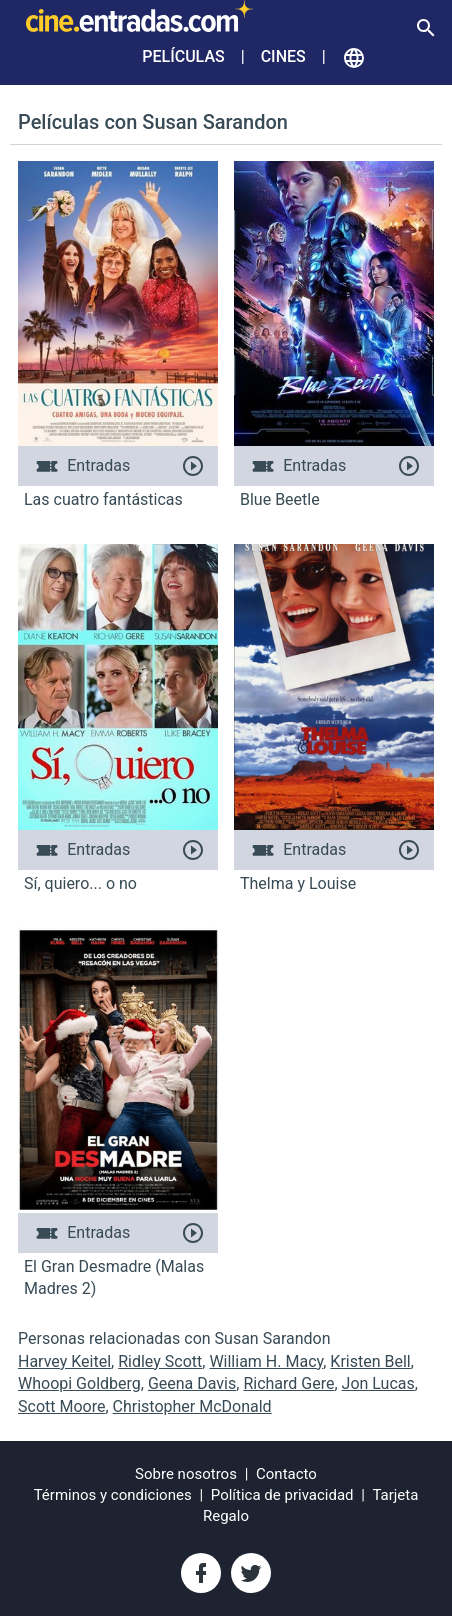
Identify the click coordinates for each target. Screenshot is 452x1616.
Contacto (286, 1474)
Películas (183, 56)
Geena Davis (192, 1383)
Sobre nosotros (186, 1474)
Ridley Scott (160, 1361)
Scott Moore (61, 1406)
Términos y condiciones (113, 1495)
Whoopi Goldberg (79, 1383)
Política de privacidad (282, 1495)
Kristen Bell (370, 1361)
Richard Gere (288, 1383)
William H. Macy (266, 1361)
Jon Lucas (378, 1383)
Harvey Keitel (64, 1361)
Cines (283, 56)
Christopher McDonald (192, 1406)
